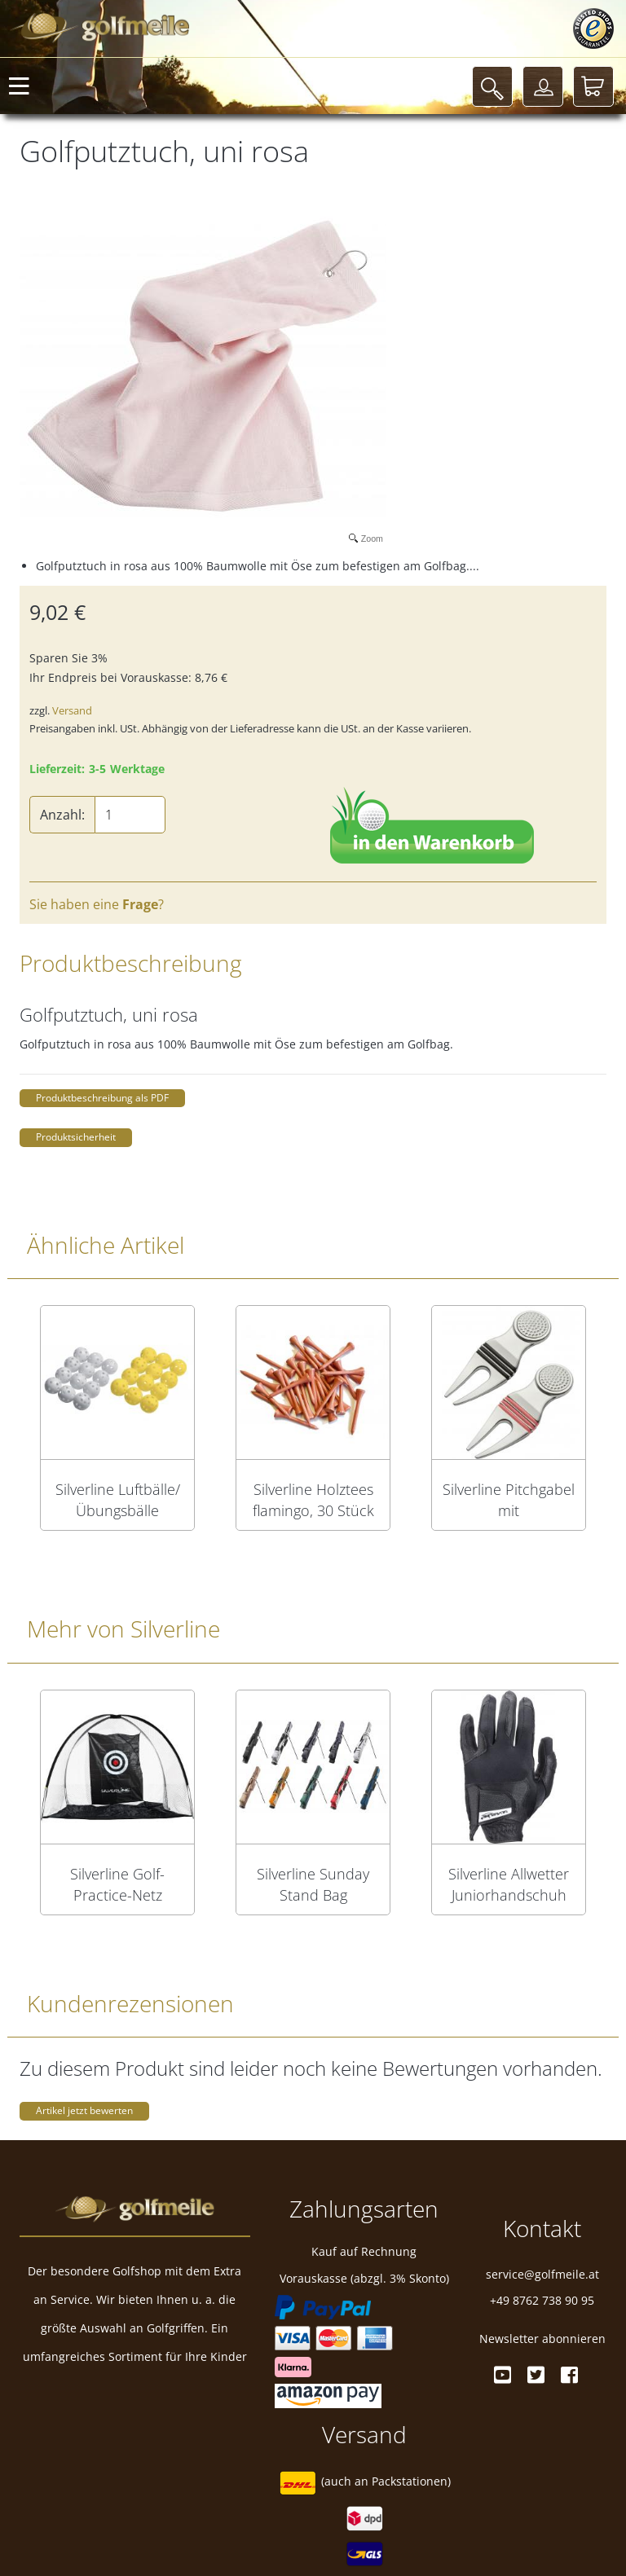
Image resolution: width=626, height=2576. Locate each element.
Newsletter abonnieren (542, 2338)
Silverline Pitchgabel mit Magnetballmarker (509, 1499)
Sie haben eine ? (96, 904)
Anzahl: (62, 815)
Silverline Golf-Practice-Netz (117, 1884)
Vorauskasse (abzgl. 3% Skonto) (364, 2278)
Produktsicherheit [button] (76, 1137)
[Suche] (492, 86)
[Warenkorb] (593, 86)
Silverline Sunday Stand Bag (313, 1884)
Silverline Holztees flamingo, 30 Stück (313, 1499)
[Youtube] (502, 2375)
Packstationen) (411, 2481)
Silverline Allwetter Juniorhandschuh (508, 1884)
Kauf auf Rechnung (364, 2251)
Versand (72, 710)
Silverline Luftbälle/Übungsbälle (117, 1499)
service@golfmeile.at (542, 2274)
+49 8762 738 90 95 (542, 2300)
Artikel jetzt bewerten (84, 2110)
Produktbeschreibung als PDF (102, 1098)
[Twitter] (535, 2375)
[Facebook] (569, 2375)
